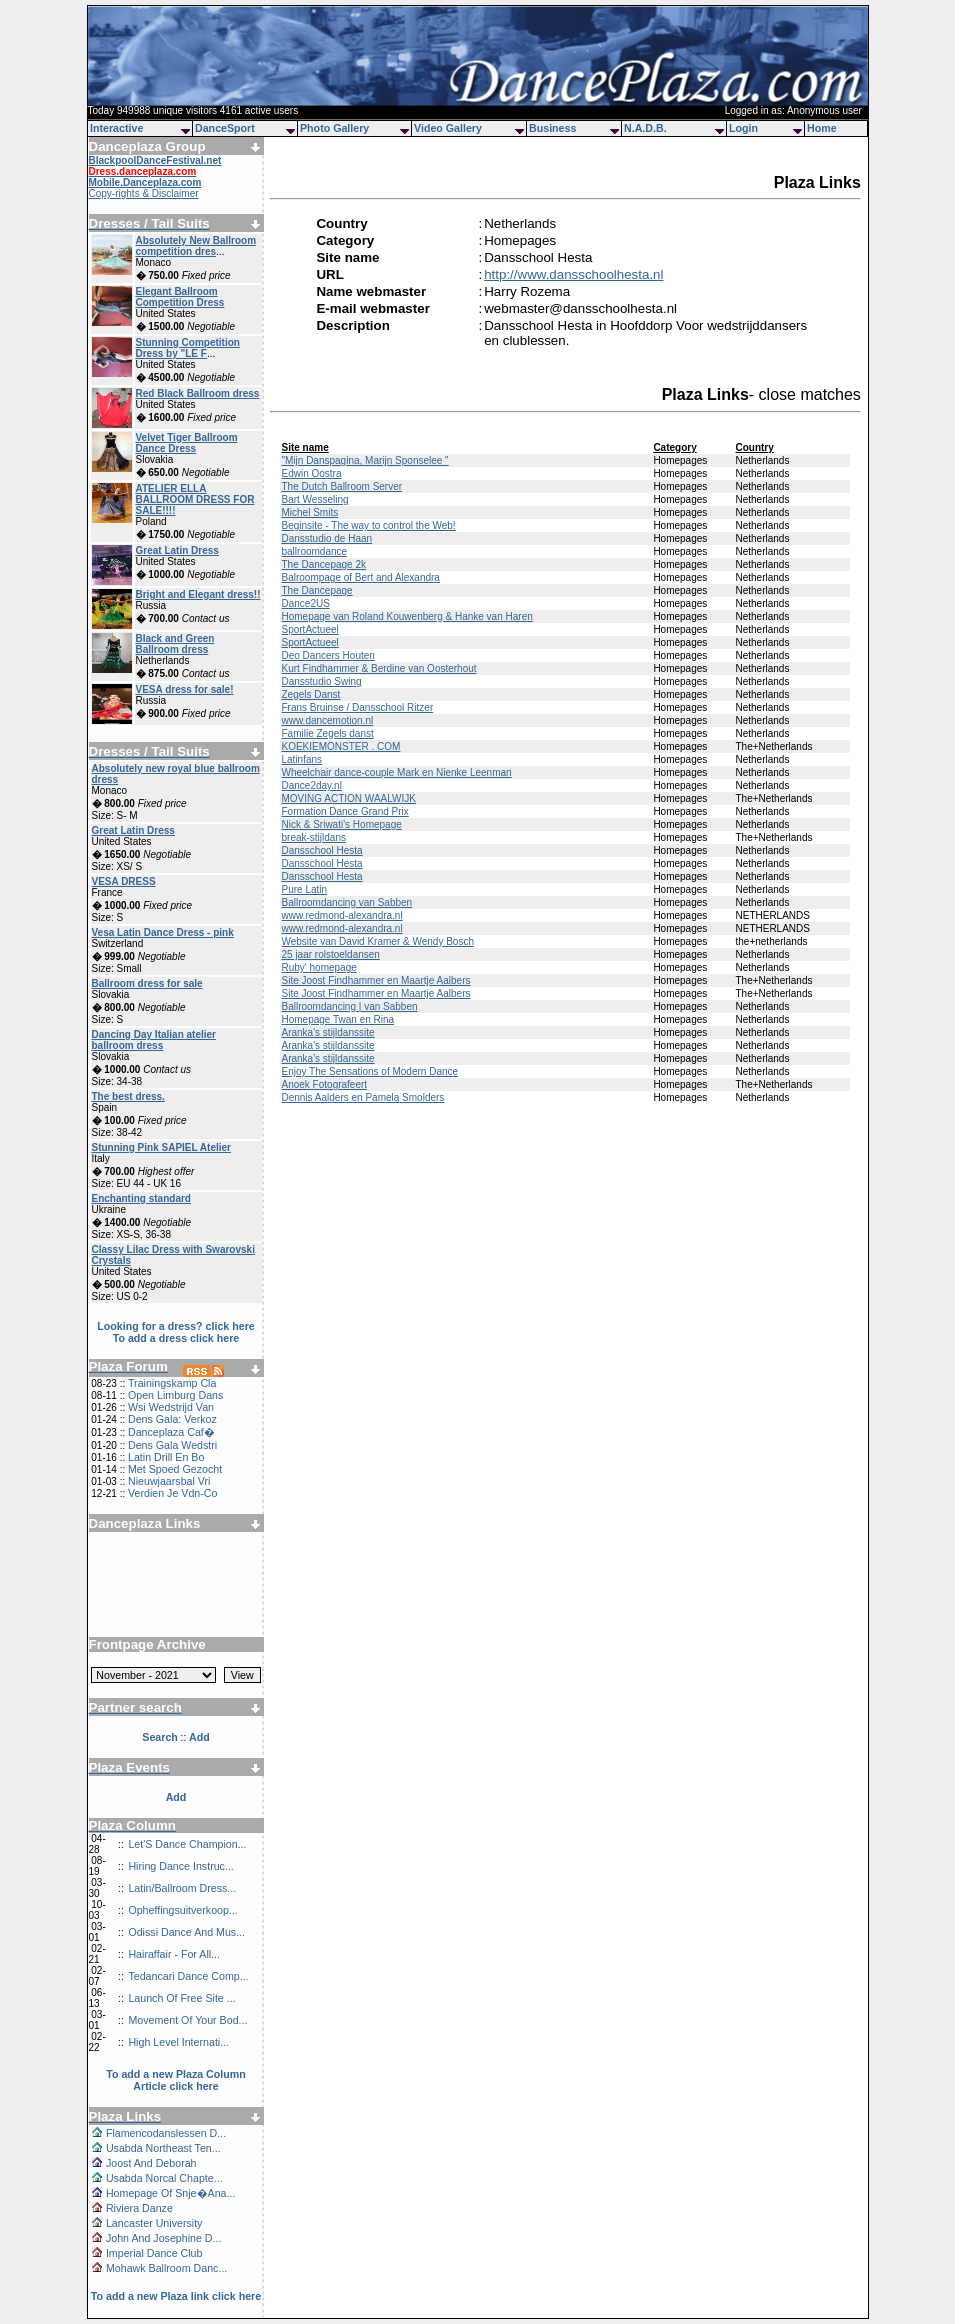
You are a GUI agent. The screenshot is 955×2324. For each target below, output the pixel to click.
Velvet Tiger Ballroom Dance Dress (187, 443)
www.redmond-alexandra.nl (341, 915)
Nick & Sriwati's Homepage (341, 824)
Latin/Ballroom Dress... (182, 1888)
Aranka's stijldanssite (327, 1032)
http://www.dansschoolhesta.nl (573, 274)
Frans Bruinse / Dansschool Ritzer (357, 707)
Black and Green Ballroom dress (175, 644)
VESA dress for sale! (185, 689)
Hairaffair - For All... (174, 1954)
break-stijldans (313, 837)
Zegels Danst (310, 694)
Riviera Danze (139, 2208)
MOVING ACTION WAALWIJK (348, 798)
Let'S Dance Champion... (187, 1844)
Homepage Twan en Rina (337, 1019)
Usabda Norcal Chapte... (164, 2178)
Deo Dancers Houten (327, 655)
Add (176, 1797)
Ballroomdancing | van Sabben (349, 1006)
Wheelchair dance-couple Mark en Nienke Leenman (396, 772)
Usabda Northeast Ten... (163, 2148)
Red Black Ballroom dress (198, 393)
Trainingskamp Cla (172, 1383)
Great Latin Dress (177, 550)
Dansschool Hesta (321, 850)
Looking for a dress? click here (176, 1326)
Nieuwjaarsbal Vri (169, 1481)
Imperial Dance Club (154, 2253)
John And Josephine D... (164, 2238)
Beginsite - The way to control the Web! (368, 525)
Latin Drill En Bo (166, 1457)
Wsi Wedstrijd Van (171, 1407)
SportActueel (309, 629)
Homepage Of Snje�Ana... (170, 2193)
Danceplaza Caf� (171, 1432)
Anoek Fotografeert (324, 1084)
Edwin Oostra (311, 473)
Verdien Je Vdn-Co (172, 1493)
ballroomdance (314, 551)
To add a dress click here (176, 1338)
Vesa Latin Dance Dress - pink (163, 932)
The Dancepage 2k (323, 564)
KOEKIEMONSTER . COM (340, 746)
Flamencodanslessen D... (166, 2133)
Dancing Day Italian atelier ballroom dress (154, 1040)
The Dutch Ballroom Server (341, 486)
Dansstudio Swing (321, 681)
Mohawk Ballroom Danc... (166, 2268)
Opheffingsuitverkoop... (182, 1910)
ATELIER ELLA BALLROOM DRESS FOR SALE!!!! (195, 499)
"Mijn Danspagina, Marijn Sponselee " (364, 460)
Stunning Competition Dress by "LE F (188, 348)
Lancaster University (154, 2223)
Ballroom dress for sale (147, 983)
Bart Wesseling (314, 499)
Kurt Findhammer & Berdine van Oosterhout (378, 668)
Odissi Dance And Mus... (186, 1932)
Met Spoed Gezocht (175, 1469)
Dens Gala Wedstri (172, 1445)
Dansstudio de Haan (326, 538)
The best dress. (128, 1096)
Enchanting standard (141, 1198)
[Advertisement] (176, 1577)
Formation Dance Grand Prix (344, 811)
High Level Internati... (178, 2042)
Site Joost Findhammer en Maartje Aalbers (375, 980)
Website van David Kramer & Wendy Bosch (377, 941)
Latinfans (301, 759)
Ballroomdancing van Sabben (346, 902)
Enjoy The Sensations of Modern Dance (369, 1071)
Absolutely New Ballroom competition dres (196, 246)
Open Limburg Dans (175, 1395)
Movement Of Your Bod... (187, 2020)
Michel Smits (309, 512)
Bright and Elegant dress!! (198, 594)
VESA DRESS (124, 881)
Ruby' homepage (318, 967)
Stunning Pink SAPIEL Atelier (161, 1147)
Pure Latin (304, 889)
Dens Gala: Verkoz (172, 1419)
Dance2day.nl (311, 785)
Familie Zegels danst (327, 733)
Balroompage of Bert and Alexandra (360, 577)
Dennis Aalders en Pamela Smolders (362, 1097)
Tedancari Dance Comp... (188, 1976)
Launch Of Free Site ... (181, 1998)
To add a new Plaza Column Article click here (176, 2080)
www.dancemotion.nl (327, 720)
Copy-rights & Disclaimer (144, 193)
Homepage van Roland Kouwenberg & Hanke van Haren (406, 616)
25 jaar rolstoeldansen (330, 954)
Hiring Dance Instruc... (180, 1866)
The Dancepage (316, 590)
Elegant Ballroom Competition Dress (180, 297)
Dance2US (305, 603)
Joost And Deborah (151, 2163)
